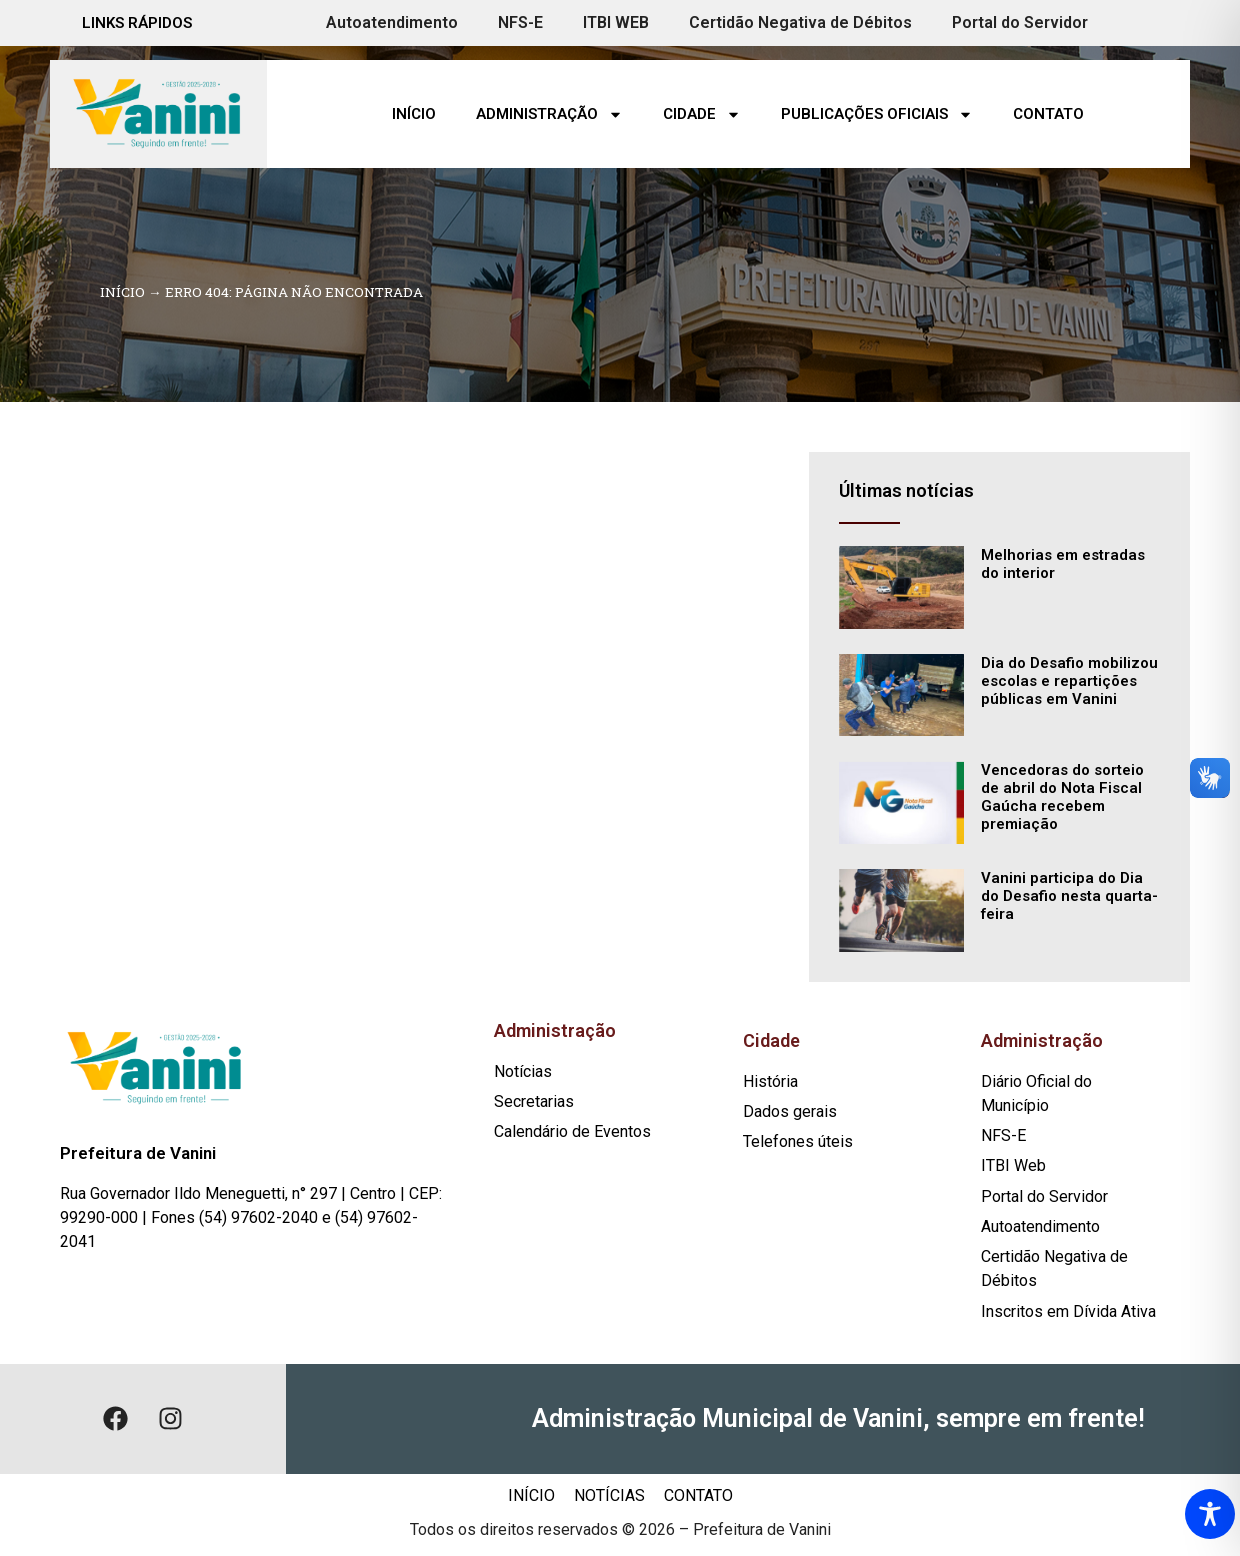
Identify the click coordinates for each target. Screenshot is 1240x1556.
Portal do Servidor (1020, 22)
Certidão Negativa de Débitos (800, 22)
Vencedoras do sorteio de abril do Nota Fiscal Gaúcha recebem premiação (1062, 797)
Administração (549, 114)
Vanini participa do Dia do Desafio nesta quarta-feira (1069, 896)
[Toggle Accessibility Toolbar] (1210, 1514)
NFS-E (520, 22)
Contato (1048, 114)
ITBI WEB (616, 22)
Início (414, 114)
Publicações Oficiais (877, 114)
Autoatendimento (392, 22)
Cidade (702, 114)
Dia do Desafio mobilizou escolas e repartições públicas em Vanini (1069, 681)
